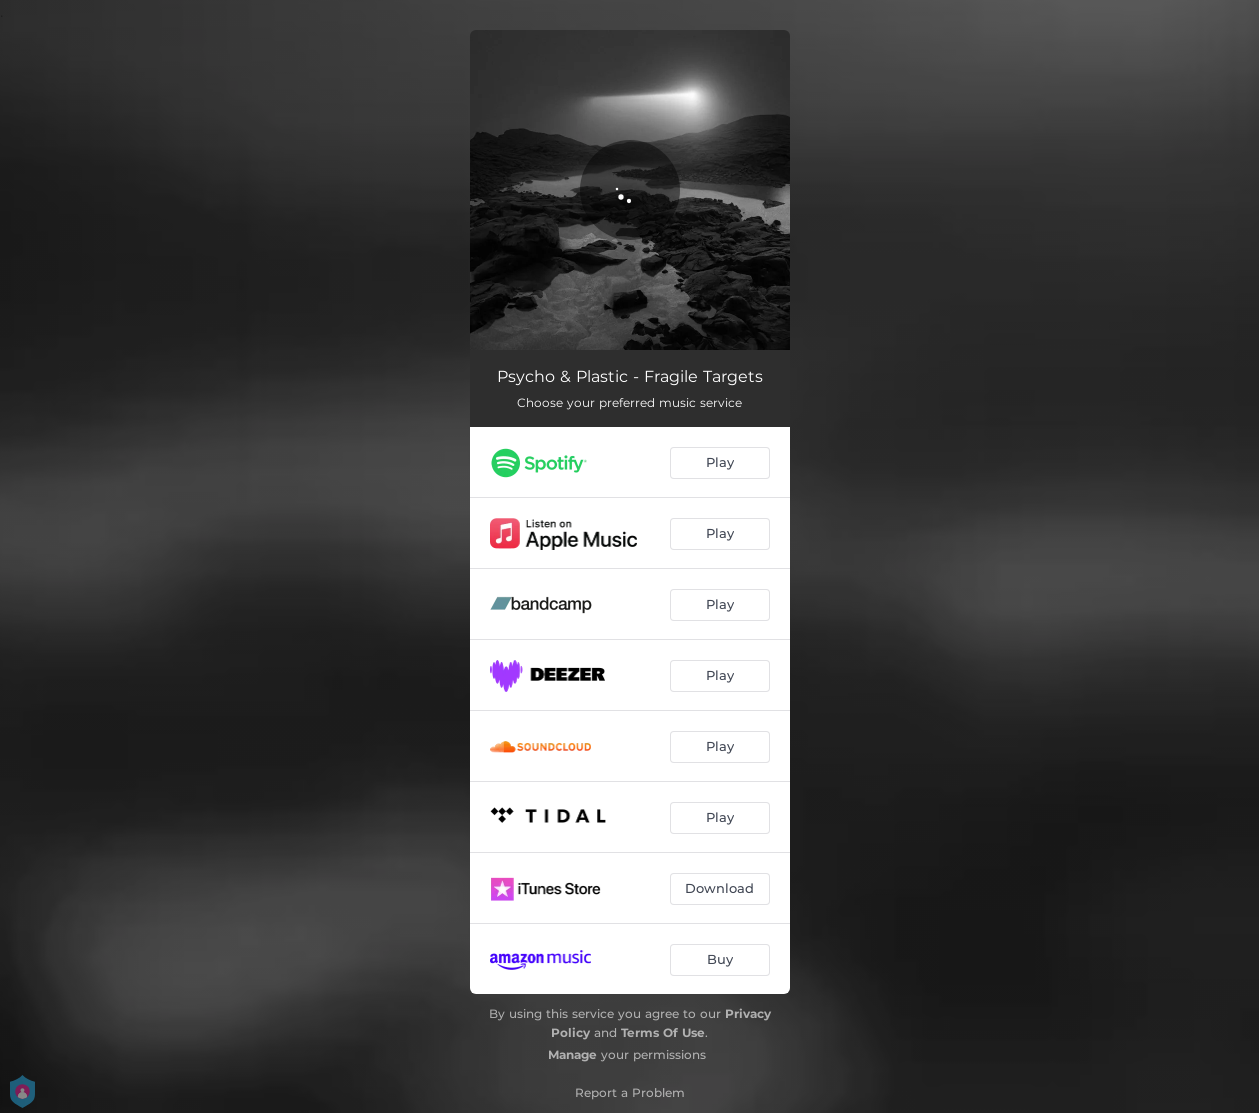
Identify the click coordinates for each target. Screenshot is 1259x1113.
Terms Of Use (663, 1032)
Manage (572, 1054)
